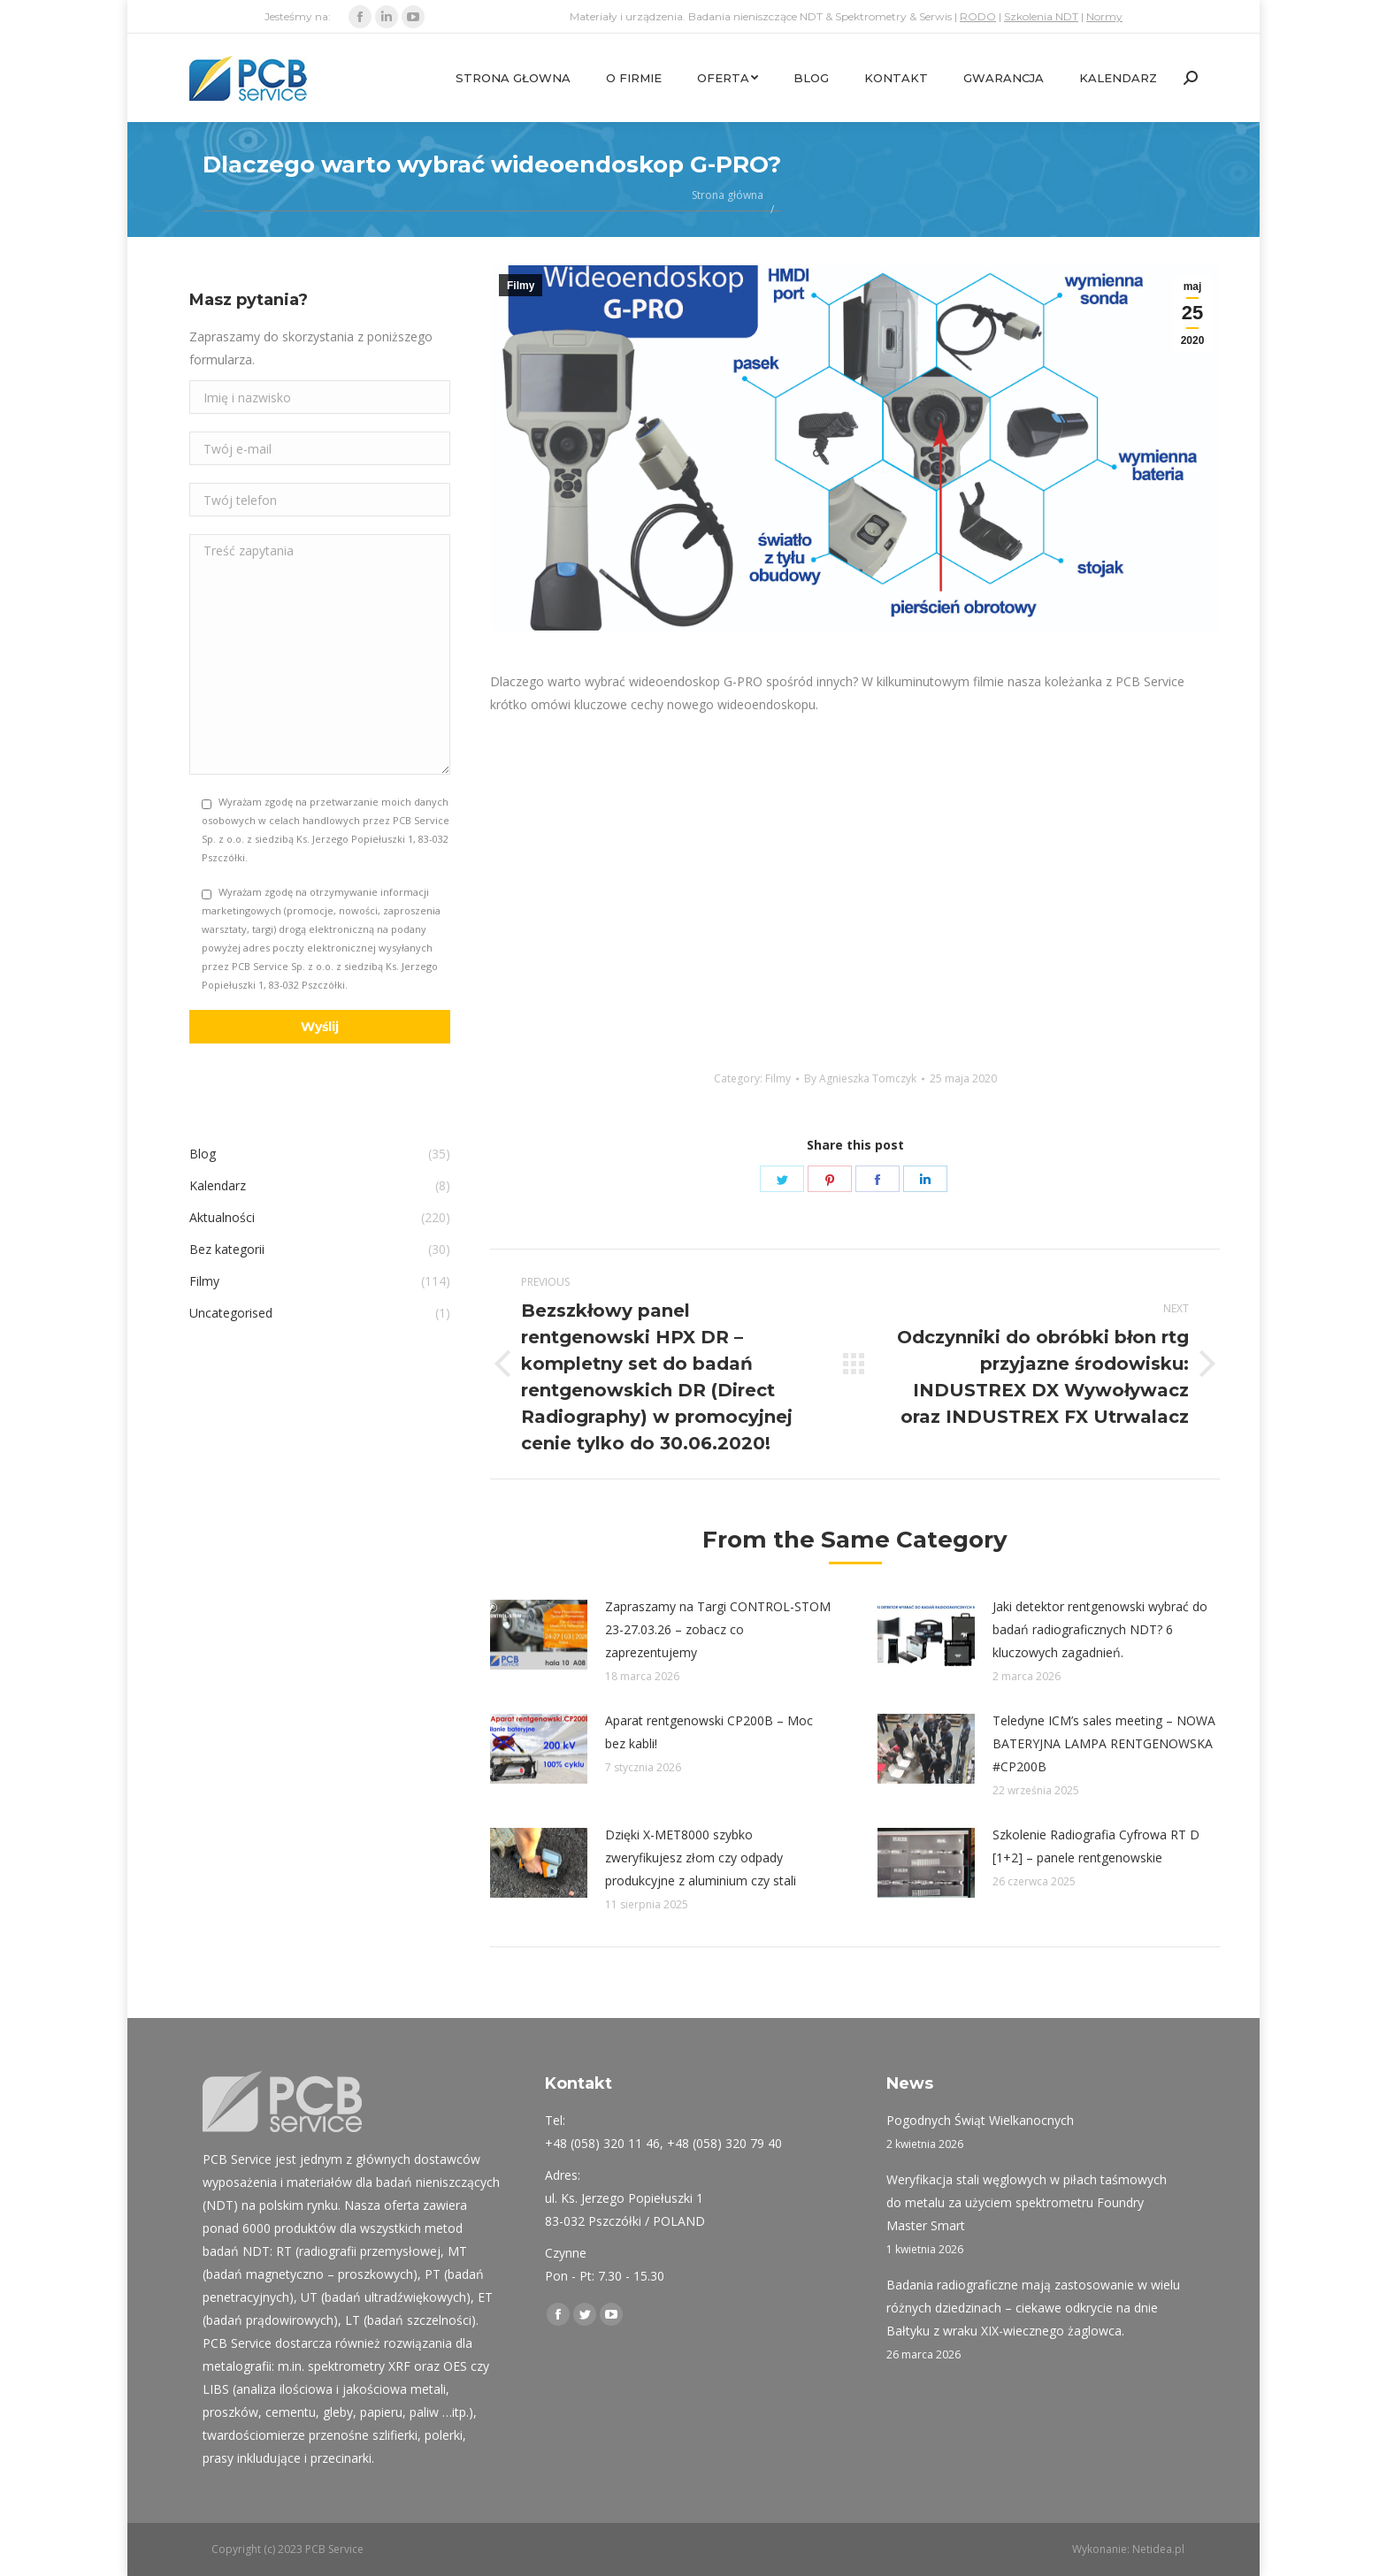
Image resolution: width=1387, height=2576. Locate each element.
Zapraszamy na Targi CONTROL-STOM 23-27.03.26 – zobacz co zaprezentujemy (718, 1629)
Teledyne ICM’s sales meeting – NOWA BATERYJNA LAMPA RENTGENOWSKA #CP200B (1103, 1743)
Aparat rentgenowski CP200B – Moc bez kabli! (709, 1732)
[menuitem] (513, 77)
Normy (1104, 16)
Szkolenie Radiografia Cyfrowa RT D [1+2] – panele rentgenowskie (1095, 1846)
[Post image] (538, 1635)
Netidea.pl (1158, 2549)
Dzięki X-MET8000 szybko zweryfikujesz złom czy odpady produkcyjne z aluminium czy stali (700, 1857)
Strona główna (727, 195)
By (860, 1078)
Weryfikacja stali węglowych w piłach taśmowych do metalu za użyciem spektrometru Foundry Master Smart (1026, 2202)
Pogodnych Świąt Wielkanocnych (980, 2120)
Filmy (520, 285)
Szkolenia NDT (1041, 16)
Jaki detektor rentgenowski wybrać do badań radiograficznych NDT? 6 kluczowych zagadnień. (1099, 1629)
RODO (978, 16)
